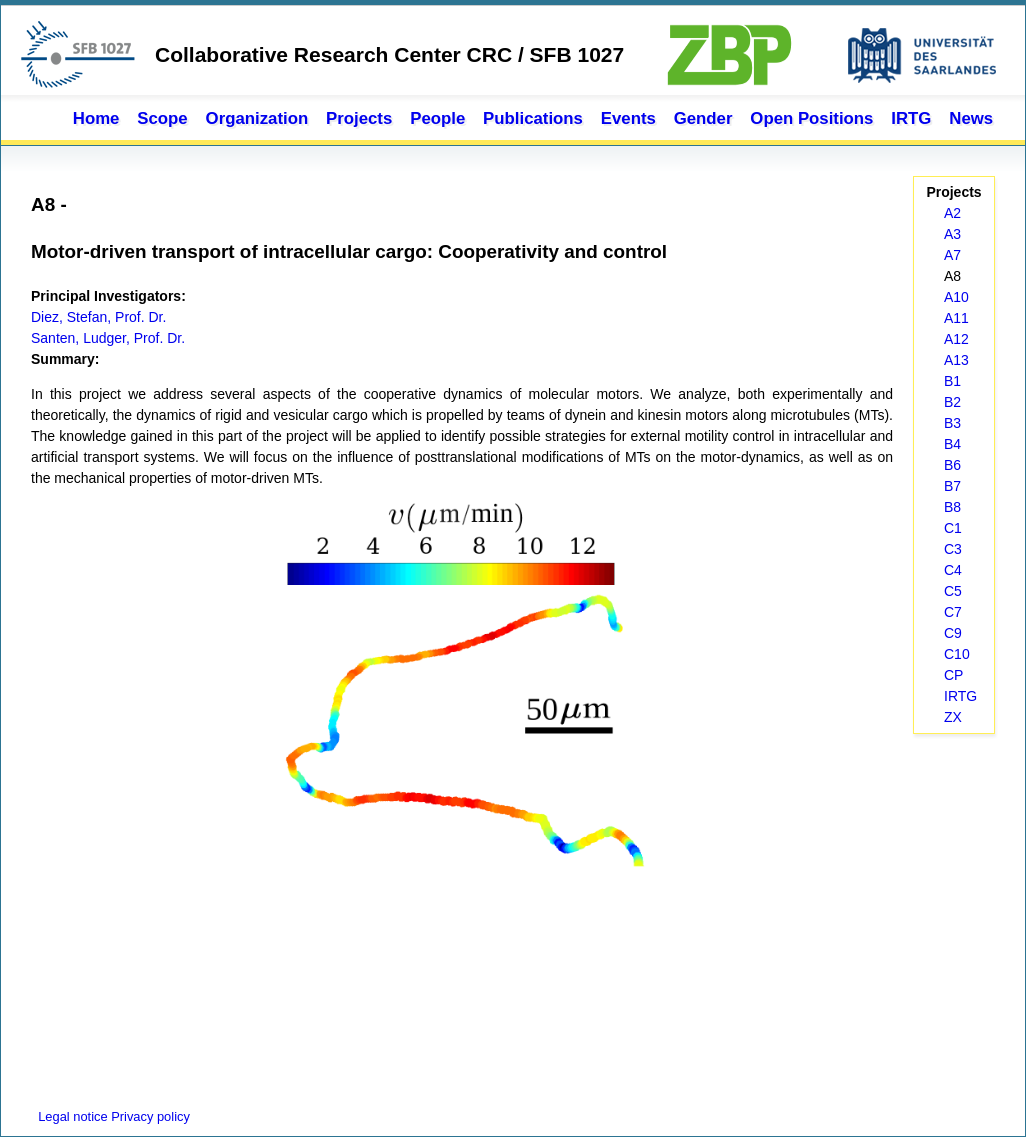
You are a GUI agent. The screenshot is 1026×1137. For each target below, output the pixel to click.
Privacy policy (150, 1116)
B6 (952, 465)
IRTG (911, 118)
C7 (953, 612)
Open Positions (811, 118)
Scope (162, 118)
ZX (953, 717)
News (971, 118)
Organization (257, 118)
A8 (952, 276)
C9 (953, 633)
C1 (953, 528)
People (437, 118)
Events (628, 118)
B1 (952, 381)
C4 (953, 570)
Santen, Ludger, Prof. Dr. (108, 338)
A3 (952, 234)
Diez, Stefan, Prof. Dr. (98, 317)
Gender (703, 118)
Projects (359, 118)
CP (953, 675)
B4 (952, 444)
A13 (956, 360)
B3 (952, 423)
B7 (952, 486)
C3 (953, 549)
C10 (957, 654)
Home (96, 118)
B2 (952, 402)
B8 (952, 507)
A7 (952, 255)
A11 (956, 318)
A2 (952, 213)
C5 (953, 591)
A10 (956, 297)
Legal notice (71, 1116)
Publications (533, 118)
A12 (956, 339)
